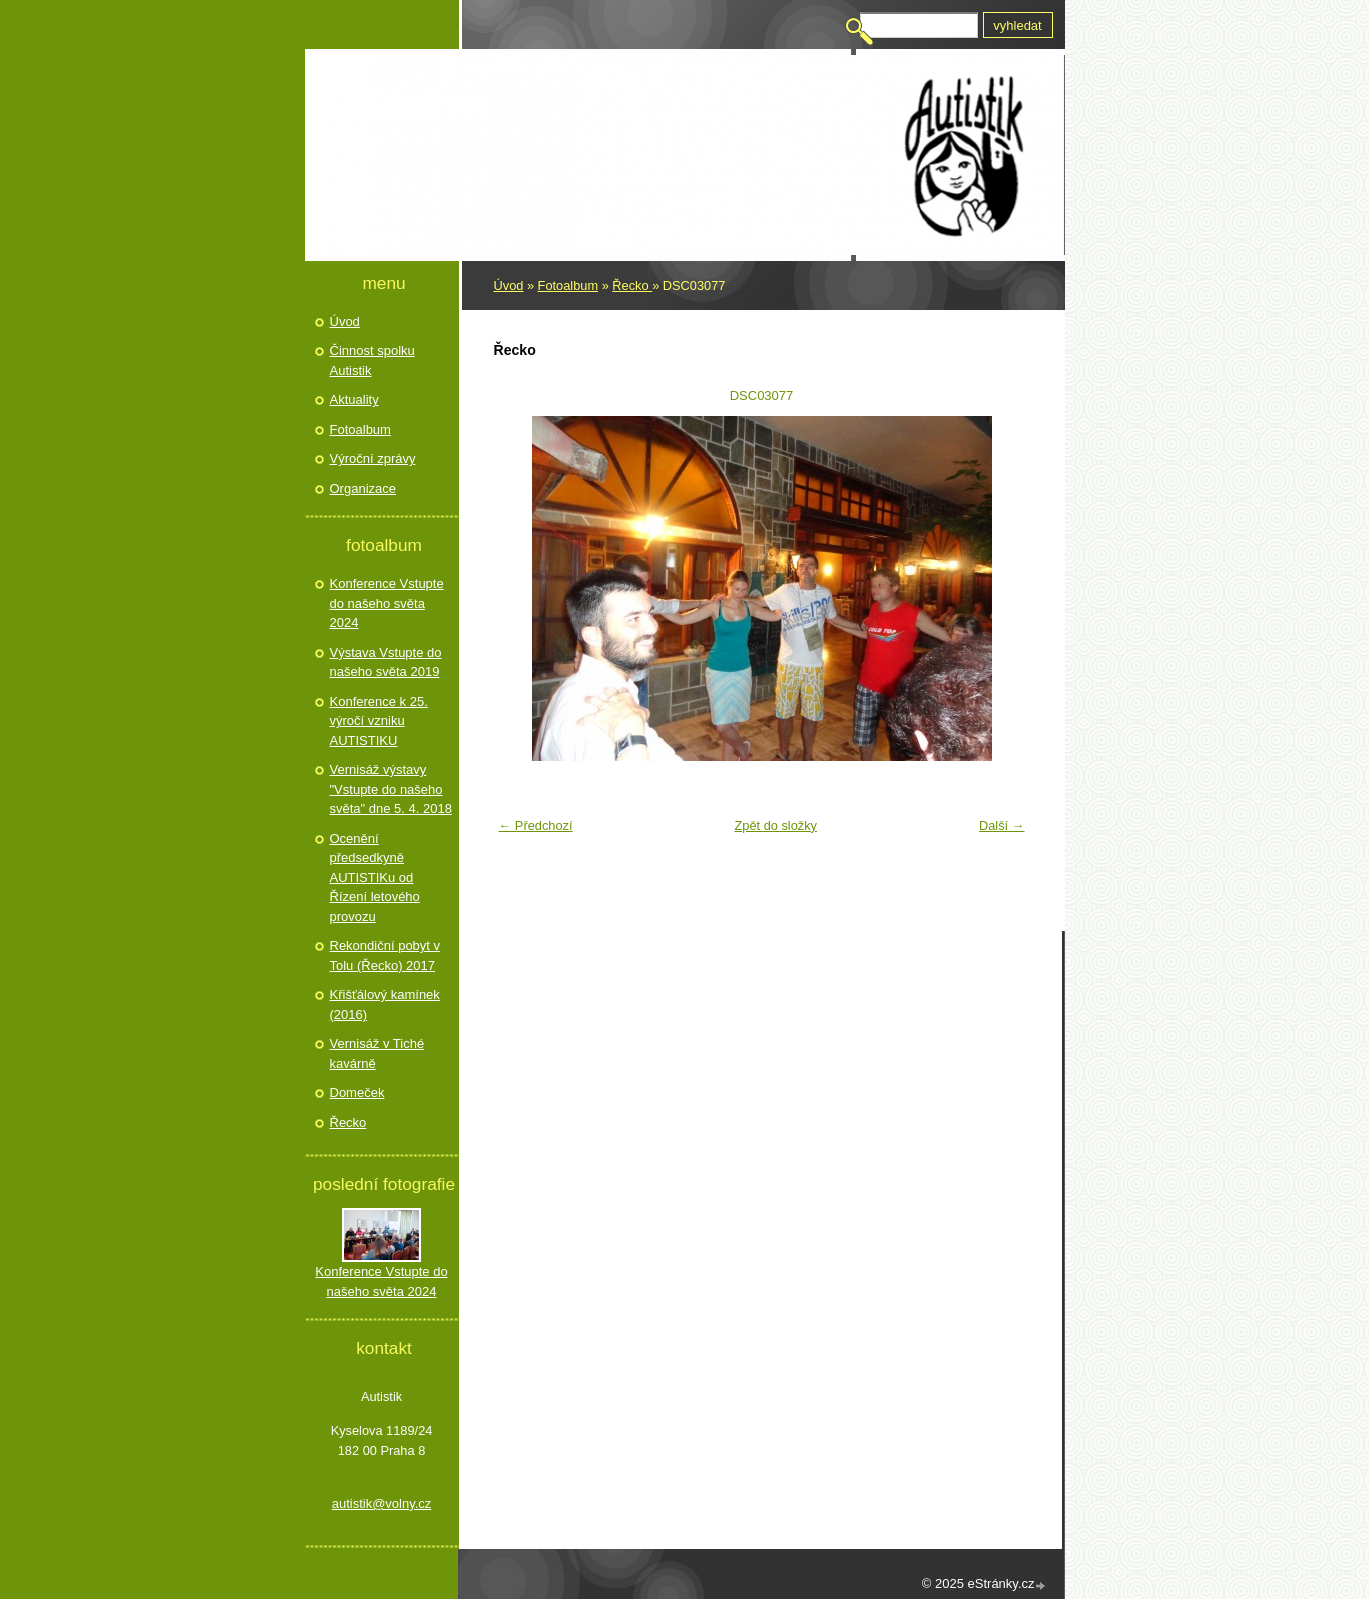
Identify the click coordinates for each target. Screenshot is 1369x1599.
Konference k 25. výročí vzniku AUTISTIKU (379, 721)
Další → (1002, 825)
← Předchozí (536, 825)
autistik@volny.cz (382, 1503)
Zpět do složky (775, 825)
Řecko (632, 285)
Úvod (509, 285)
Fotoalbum (568, 285)
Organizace (363, 488)
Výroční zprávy (373, 458)
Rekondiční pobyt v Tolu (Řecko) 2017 (385, 955)
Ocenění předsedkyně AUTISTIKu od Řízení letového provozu (375, 877)
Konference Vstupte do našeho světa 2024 (387, 603)
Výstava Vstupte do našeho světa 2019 (386, 662)
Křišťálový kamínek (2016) (385, 1004)
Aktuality (354, 399)
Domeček (357, 1092)
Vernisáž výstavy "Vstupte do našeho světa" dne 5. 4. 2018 (391, 789)
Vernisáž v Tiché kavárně (377, 1053)
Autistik (419, 107)
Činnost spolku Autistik (372, 360)
